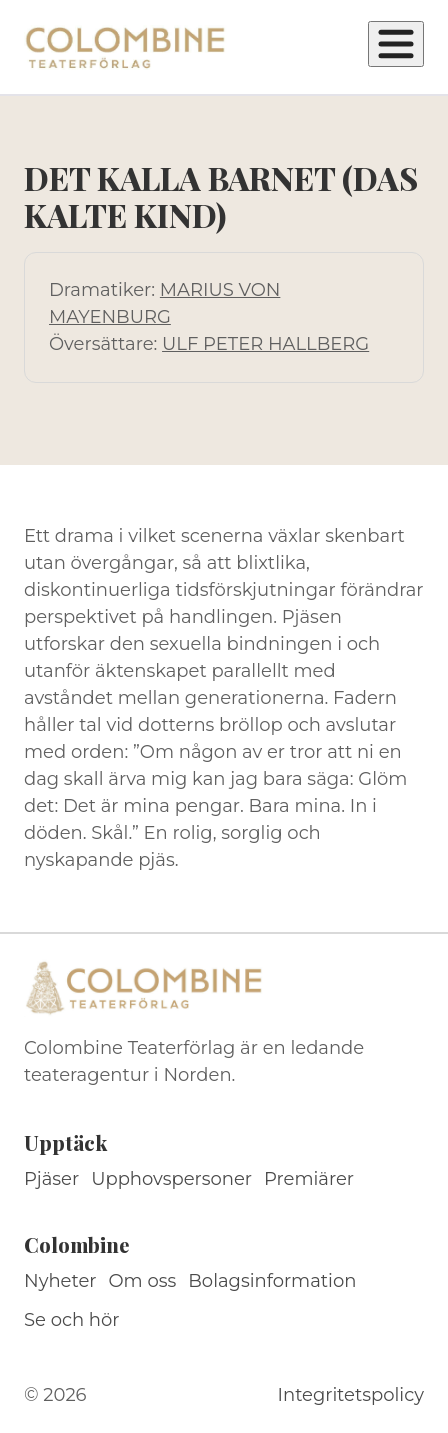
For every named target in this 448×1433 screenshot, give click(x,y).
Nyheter (60, 1281)
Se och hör (72, 1320)
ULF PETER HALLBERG (265, 344)
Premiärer (309, 1179)
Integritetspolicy (351, 1395)
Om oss (143, 1281)
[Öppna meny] (396, 44)
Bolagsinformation (272, 1281)
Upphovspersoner (171, 1179)
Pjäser (51, 1179)
